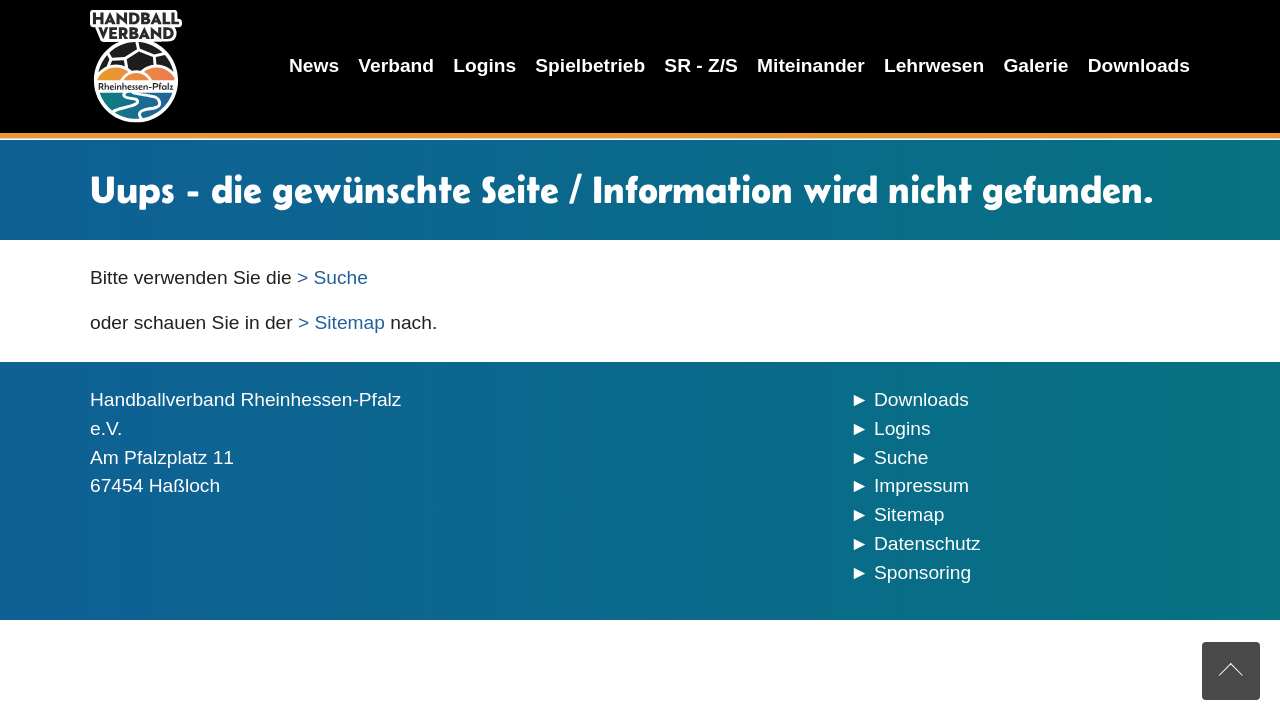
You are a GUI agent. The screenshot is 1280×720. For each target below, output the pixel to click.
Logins (902, 428)
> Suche (332, 277)
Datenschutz (927, 543)
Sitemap (909, 514)
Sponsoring (922, 572)
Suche (901, 457)
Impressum (921, 485)
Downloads (921, 399)
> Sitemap (341, 322)
